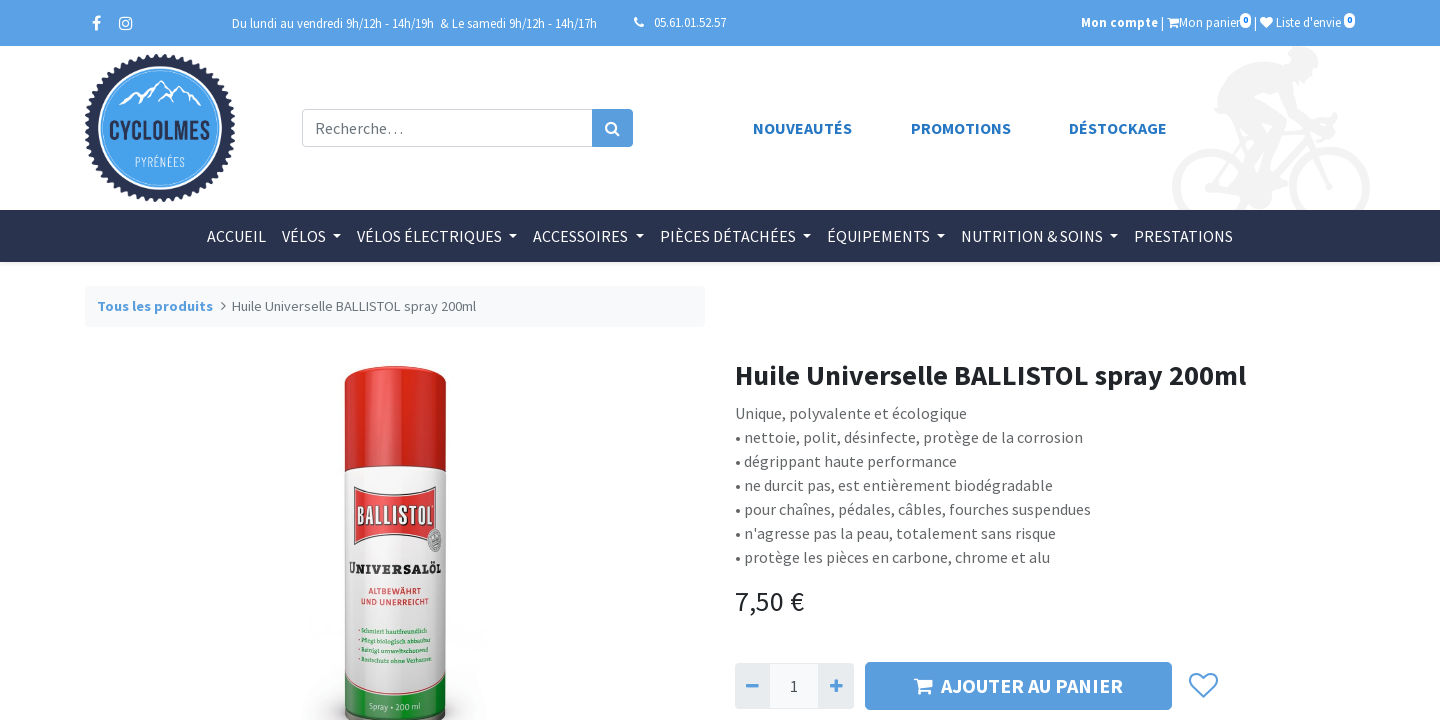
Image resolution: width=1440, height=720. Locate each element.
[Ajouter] (835, 686)
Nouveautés (802, 128)
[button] (1202, 686)
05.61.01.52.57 (690, 22)
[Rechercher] (612, 128)
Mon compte (1119, 22)
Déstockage (1118, 128)
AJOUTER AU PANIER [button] (1018, 685)
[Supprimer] (752, 686)
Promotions (961, 128)
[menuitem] (236, 236)
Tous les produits (155, 306)
